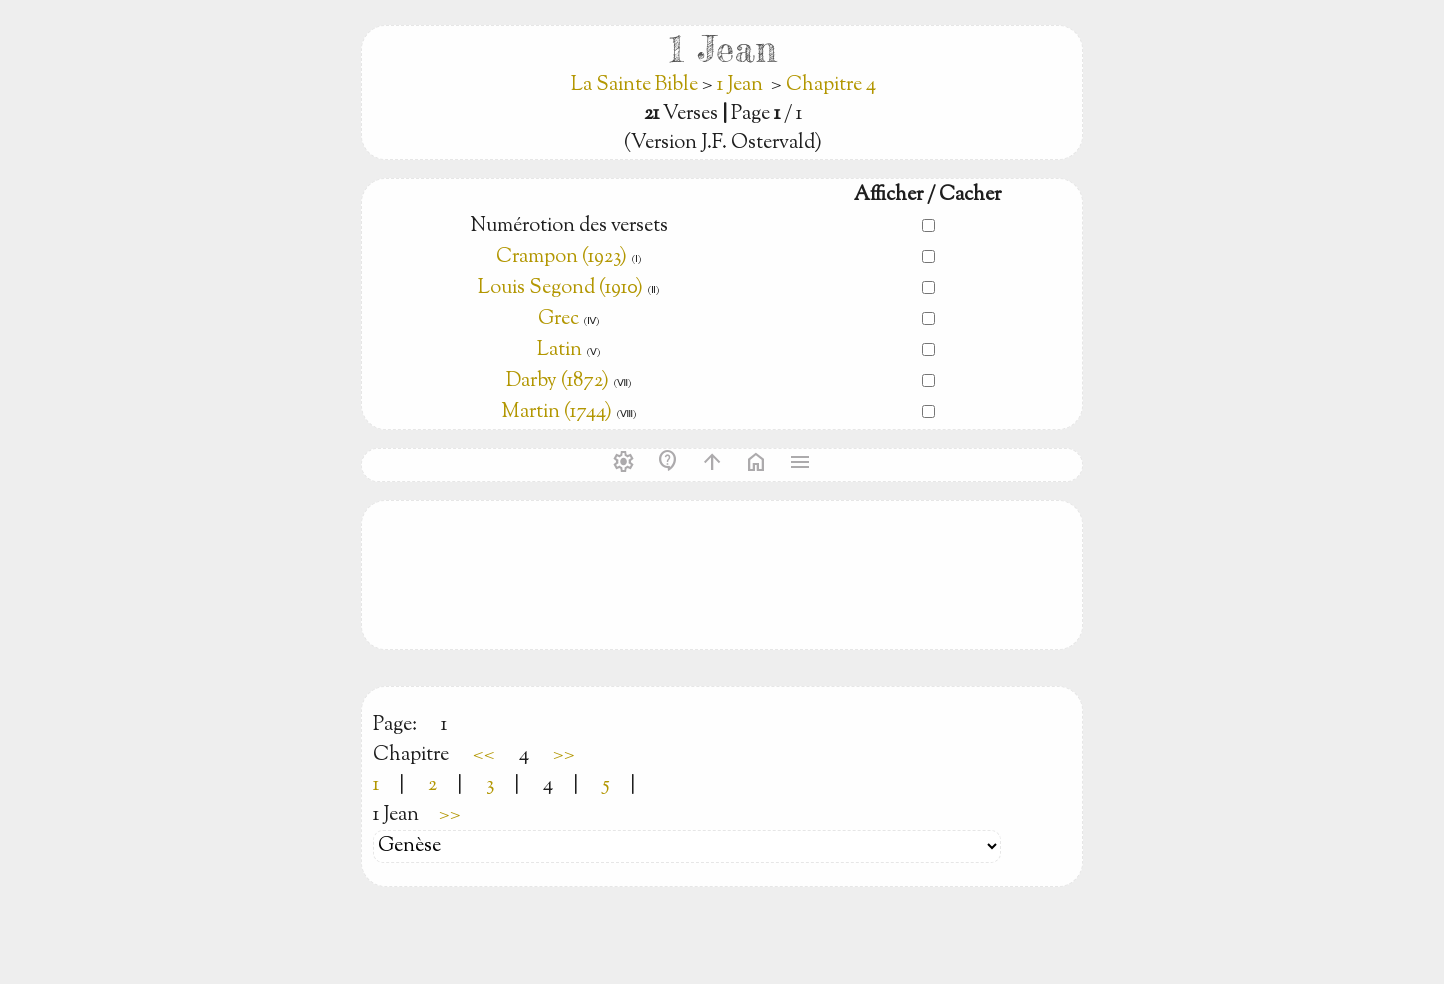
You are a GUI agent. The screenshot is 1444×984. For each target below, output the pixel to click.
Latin (559, 350)
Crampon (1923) (561, 257)
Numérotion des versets (569, 226)
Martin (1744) (556, 412)
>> (564, 755)
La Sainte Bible (636, 85)
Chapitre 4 (831, 85)
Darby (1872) (557, 381)
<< (484, 755)
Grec (558, 319)
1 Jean (740, 85)
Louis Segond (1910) (562, 288)
